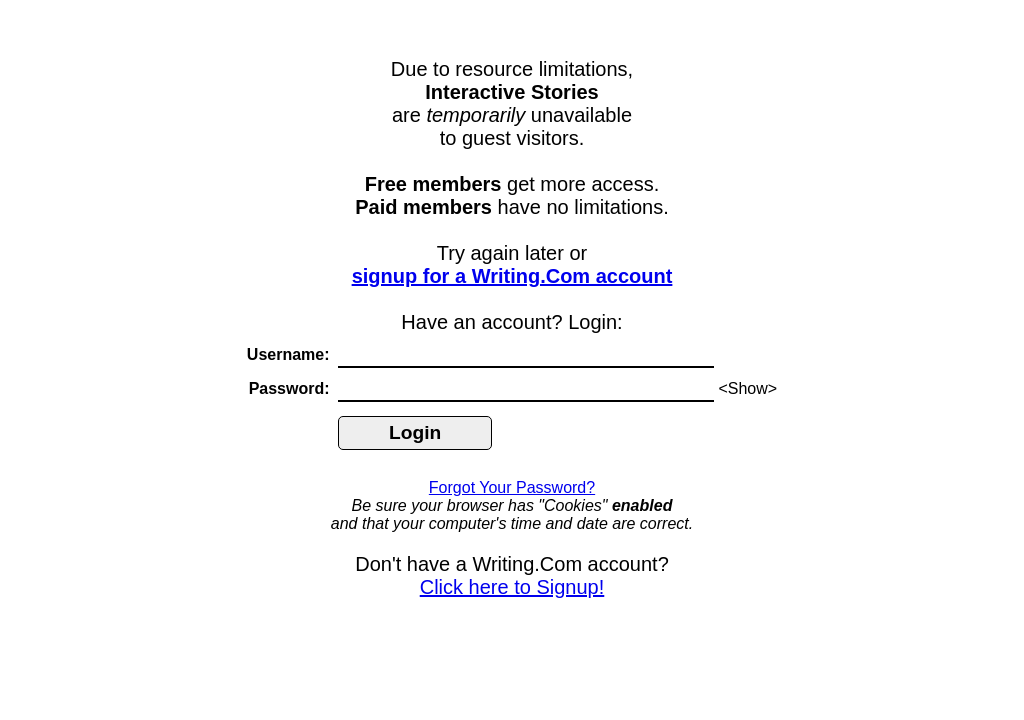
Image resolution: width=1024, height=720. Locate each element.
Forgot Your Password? (512, 487)
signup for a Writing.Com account (512, 276)
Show (748, 388)
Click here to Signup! (512, 587)
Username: (290, 354)
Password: (291, 388)
